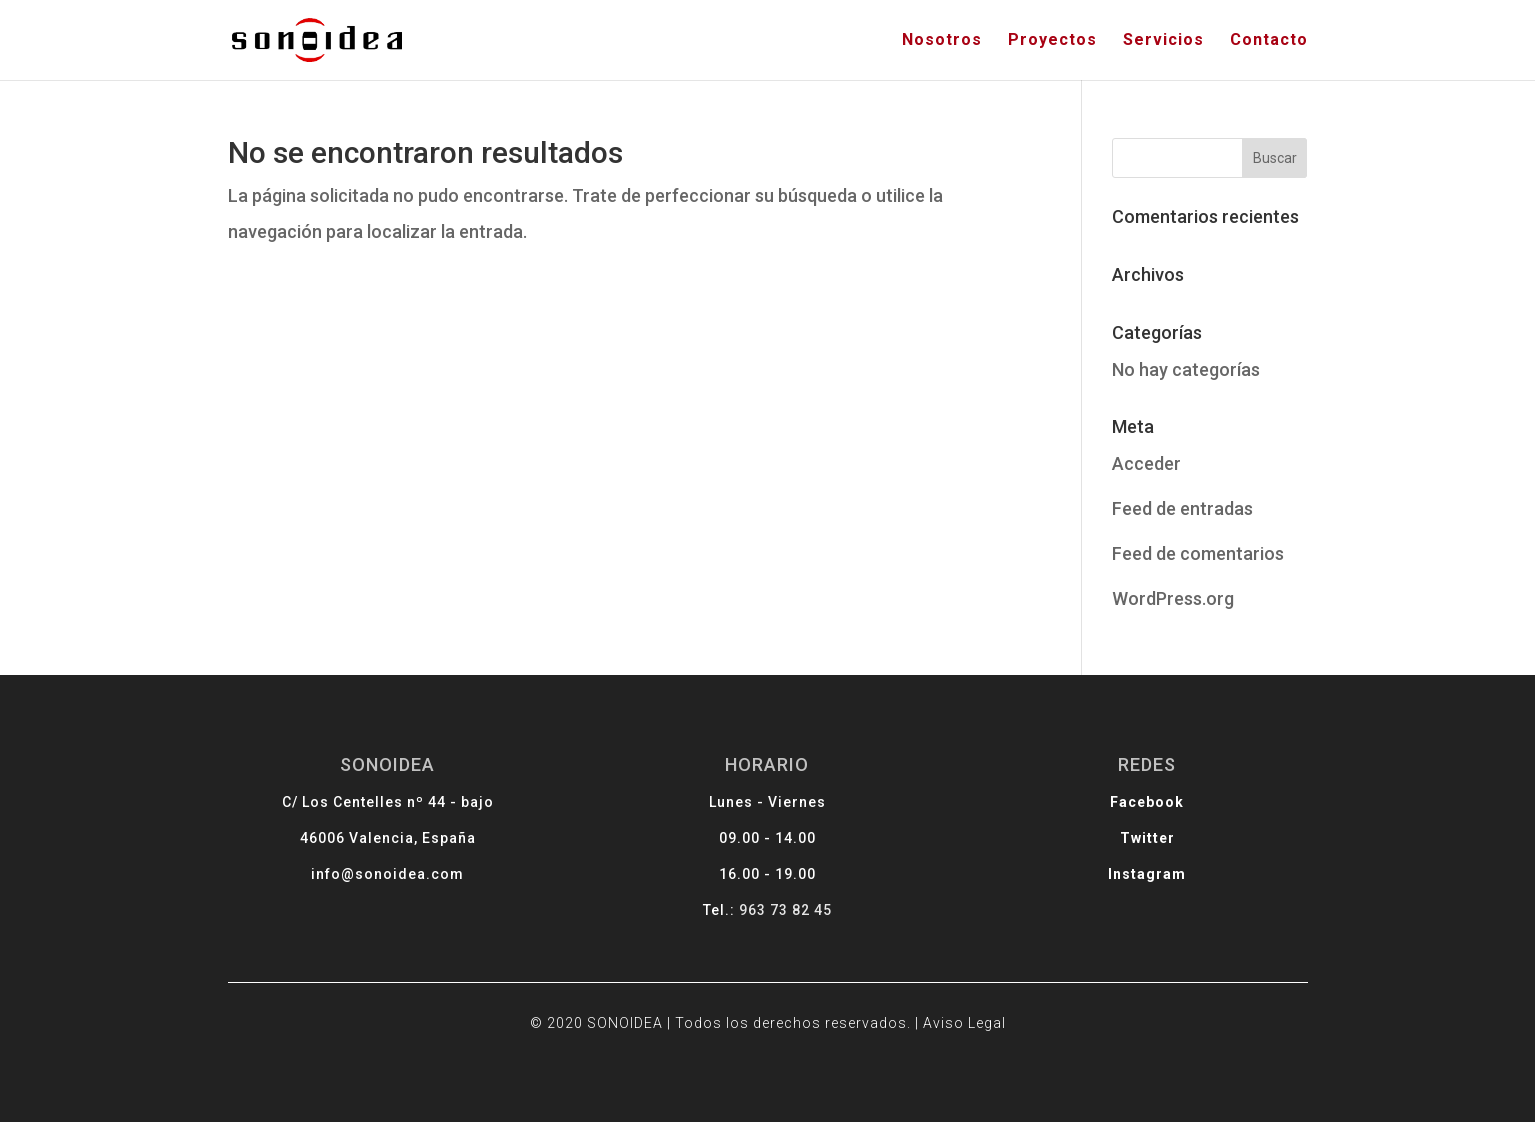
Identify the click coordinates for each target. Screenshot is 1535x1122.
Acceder (1146, 463)
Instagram (1119, 875)
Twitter (1119, 842)
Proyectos (1052, 41)
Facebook (1119, 809)
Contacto (1269, 41)
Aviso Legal (949, 1013)
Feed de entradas (1182, 508)
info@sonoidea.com (416, 875)
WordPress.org (1173, 598)
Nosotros (942, 41)
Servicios (1163, 41)
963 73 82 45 (784, 909)
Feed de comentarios (1198, 553)
